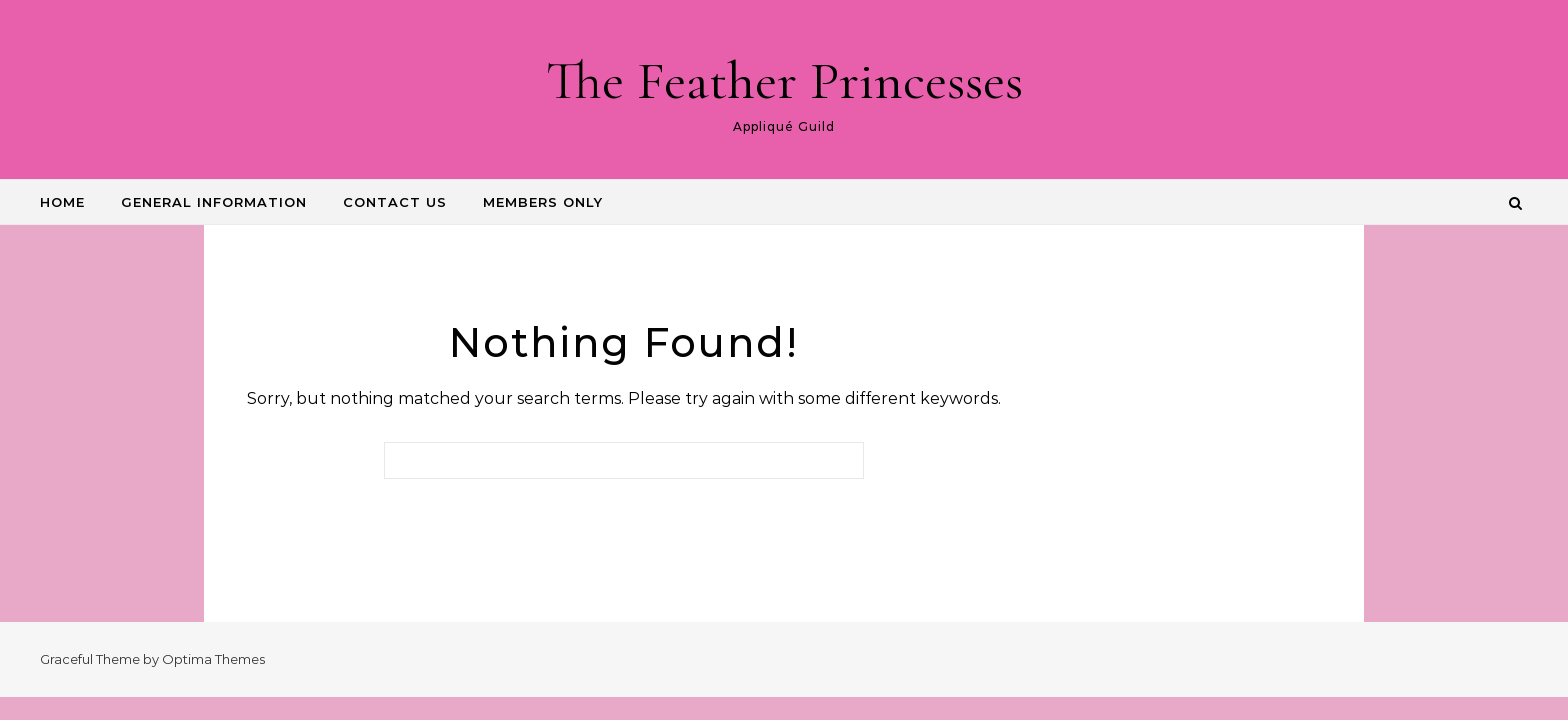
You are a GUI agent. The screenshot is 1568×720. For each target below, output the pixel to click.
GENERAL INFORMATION (214, 202)
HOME (62, 202)
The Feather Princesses (784, 80)
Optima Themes (213, 659)
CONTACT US (395, 202)
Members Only (543, 202)
